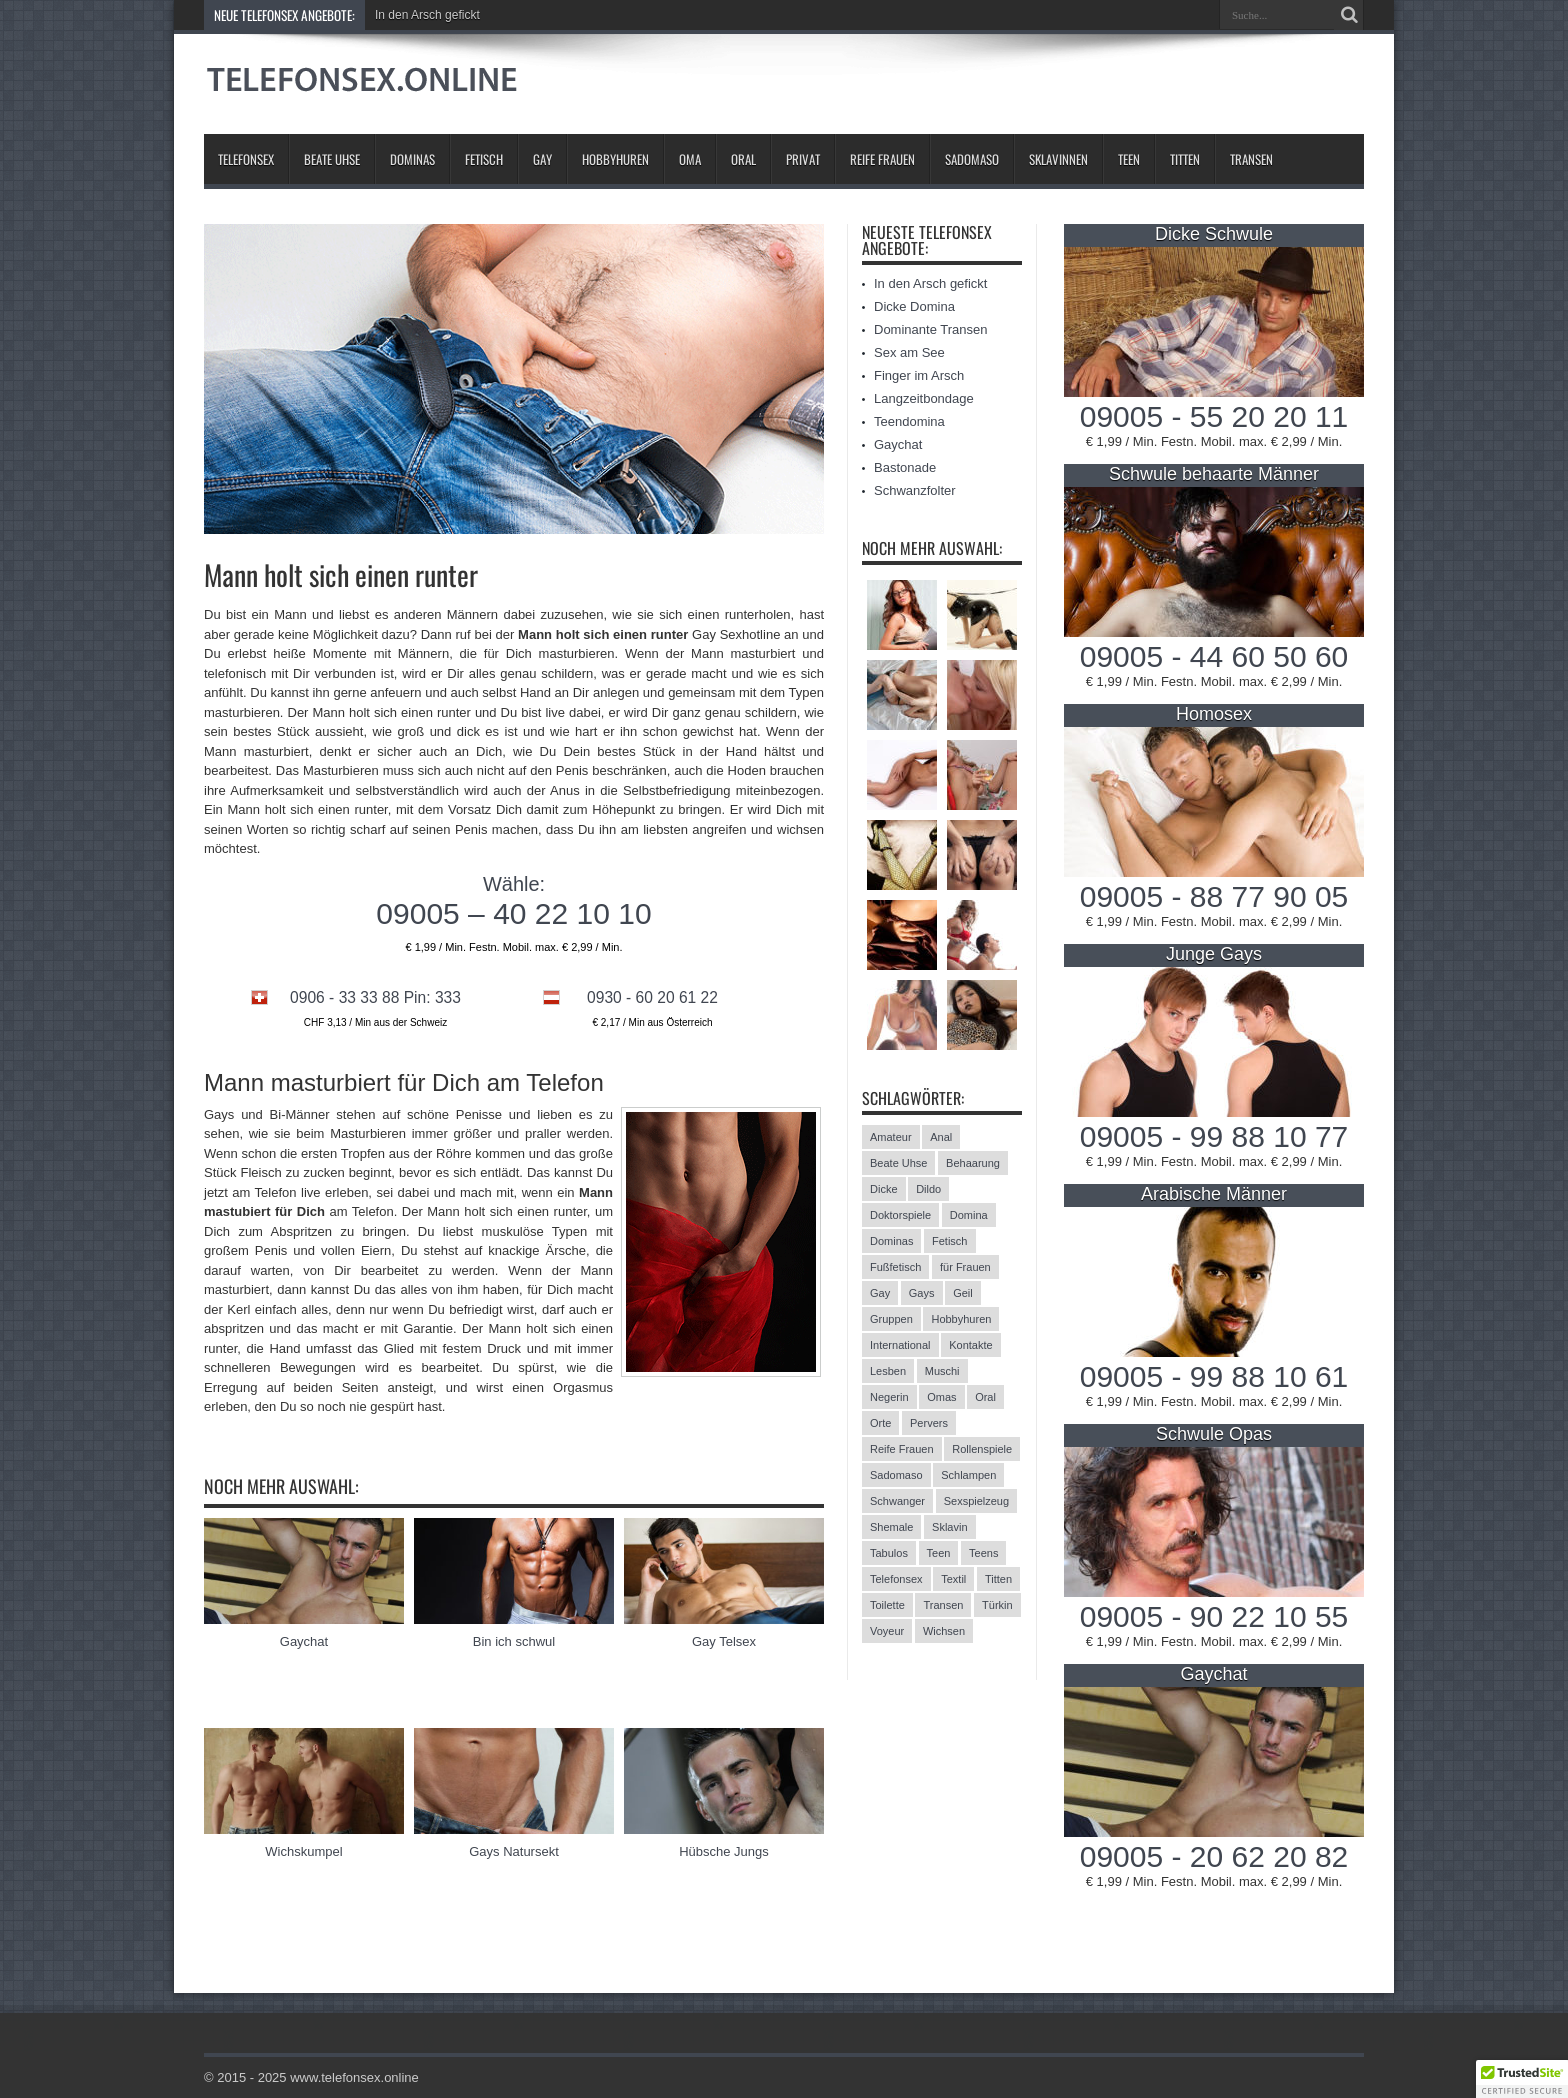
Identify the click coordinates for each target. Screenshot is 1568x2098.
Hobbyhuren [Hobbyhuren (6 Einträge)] (961, 1319)
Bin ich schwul (514, 1641)
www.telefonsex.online (354, 2077)
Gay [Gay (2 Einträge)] (880, 1293)
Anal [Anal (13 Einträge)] (941, 1137)
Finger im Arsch (919, 375)
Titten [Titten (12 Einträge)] (998, 1579)
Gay (542, 159)
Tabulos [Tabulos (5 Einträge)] (889, 1553)
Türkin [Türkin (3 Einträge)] (997, 1605)
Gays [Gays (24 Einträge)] (922, 1293)
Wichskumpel (303, 1851)
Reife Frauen (882, 159)
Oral (743, 159)
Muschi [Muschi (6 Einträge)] (942, 1371)
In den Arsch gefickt (427, 15)
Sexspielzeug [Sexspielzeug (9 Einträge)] (976, 1501)
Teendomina (909, 421)
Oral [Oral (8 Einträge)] (985, 1397)
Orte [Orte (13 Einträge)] (880, 1423)
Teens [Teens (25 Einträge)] (983, 1553)
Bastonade (905, 467)
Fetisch (484, 159)
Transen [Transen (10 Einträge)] (943, 1605)
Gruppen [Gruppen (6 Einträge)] (891, 1319)
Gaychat (304, 1641)
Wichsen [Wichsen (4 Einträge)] (944, 1631)
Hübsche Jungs (724, 1851)
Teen (1129, 159)
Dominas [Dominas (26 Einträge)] (891, 1241)
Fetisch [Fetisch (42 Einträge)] (949, 1241)
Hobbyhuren (615, 159)
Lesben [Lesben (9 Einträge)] (888, 1371)
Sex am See (909, 352)
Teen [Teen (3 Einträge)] (939, 1553)
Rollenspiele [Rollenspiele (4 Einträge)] (982, 1449)
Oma (690, 159)
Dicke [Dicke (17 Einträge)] (884, 1189)
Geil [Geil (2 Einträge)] (963, 1293)
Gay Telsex (724, 1641)
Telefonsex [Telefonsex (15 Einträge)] (896, 1579)
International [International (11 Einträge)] (900, 1345)
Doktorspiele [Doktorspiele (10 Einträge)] (900, 1215)
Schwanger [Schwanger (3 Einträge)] (897, 1501)
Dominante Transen (930, 329)
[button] (1522, 2079)
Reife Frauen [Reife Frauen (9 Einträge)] (902, 1449)
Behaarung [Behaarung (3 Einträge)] (973, 1163)
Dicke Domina (914, 306)
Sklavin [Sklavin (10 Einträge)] (949, 1527)
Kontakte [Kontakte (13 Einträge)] (970, 1345)
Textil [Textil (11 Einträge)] (953, 1579)
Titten (1185, 159)
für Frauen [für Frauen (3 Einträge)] (965, 1267)
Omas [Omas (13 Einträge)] (941, 1397)
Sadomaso (972, 159)
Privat (803, 159)
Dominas (412, 159)
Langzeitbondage (924, 398)
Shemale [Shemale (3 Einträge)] (891, 1527)
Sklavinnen (1058, 159)
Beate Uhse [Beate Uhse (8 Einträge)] (898, 1163)
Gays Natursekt (514, 1851)
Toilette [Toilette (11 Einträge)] (887, 1605)
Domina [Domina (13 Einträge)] (969, 1215)
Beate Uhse (332, 159)
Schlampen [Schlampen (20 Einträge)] (968, 1475)
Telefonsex (246, 159)
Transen (1251, 159)
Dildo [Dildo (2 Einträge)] (928, 1189)
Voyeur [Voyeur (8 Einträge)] (887, 1631)
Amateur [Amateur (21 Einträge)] (891, 1137)
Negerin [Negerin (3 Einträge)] (889, 1397)
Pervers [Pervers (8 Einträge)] (929, 1423)
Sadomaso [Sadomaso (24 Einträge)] (896, 1475)
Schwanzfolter (915, 490)
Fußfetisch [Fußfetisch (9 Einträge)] (895, 1267)
